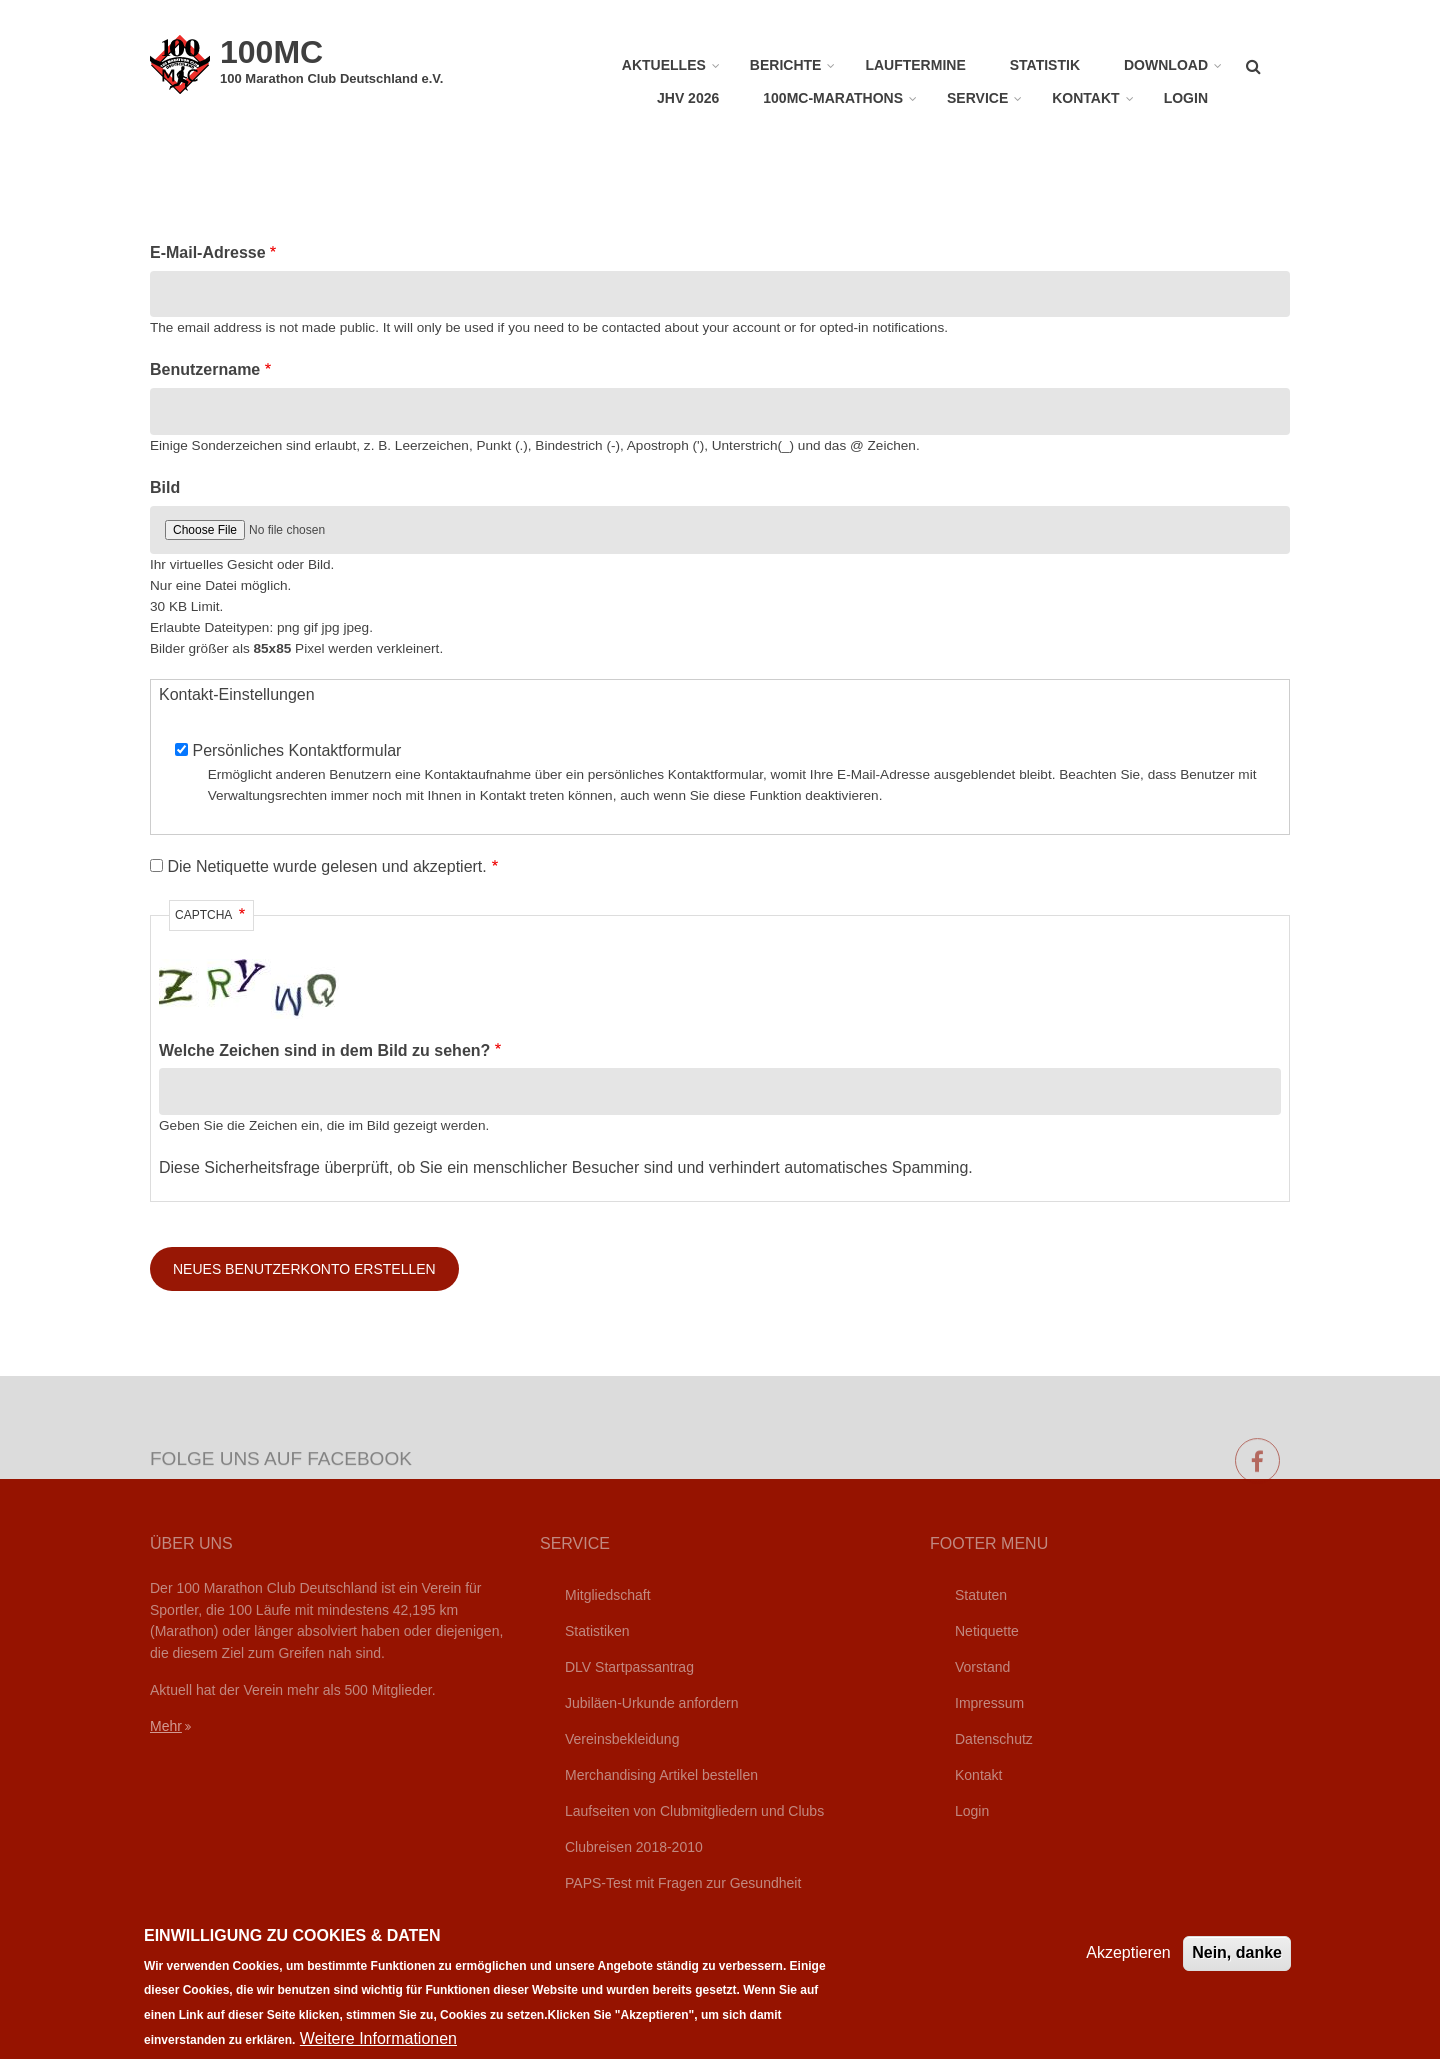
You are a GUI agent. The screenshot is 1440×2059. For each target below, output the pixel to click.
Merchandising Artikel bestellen (661, 1775)
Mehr (166, 1726)
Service (977, 98)
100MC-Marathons (833, 98)
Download (1166, 65)
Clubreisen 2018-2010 (634, 1847)
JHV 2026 (688, 98)
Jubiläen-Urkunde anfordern (652, 1703)
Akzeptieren (1128, 1965)
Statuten (981, 1595)
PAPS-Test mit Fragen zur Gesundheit (683, 1883)
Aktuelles (664, 65)
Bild (165, 487)
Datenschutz (994, 1739)
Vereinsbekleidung (622, 1739)
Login (1186, 98)
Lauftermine (915, 65)
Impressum (989, 1703)
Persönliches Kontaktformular (296, 750)
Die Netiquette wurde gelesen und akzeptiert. (326, 866)
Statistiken (597, 1631)
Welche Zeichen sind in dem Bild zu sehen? (324, 1050)
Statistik (1045, 65)
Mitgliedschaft (608, 1595)
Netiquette (987, 1631)
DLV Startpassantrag (629, 1667)
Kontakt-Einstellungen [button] (237, 694)
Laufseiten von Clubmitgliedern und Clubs (694, 1811)
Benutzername (205, 369)
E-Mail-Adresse (208, 252)
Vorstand (982, 1667)
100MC (271, 52)
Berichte (786, 65)
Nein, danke (1237, 1965)
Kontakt (1085, 98)
